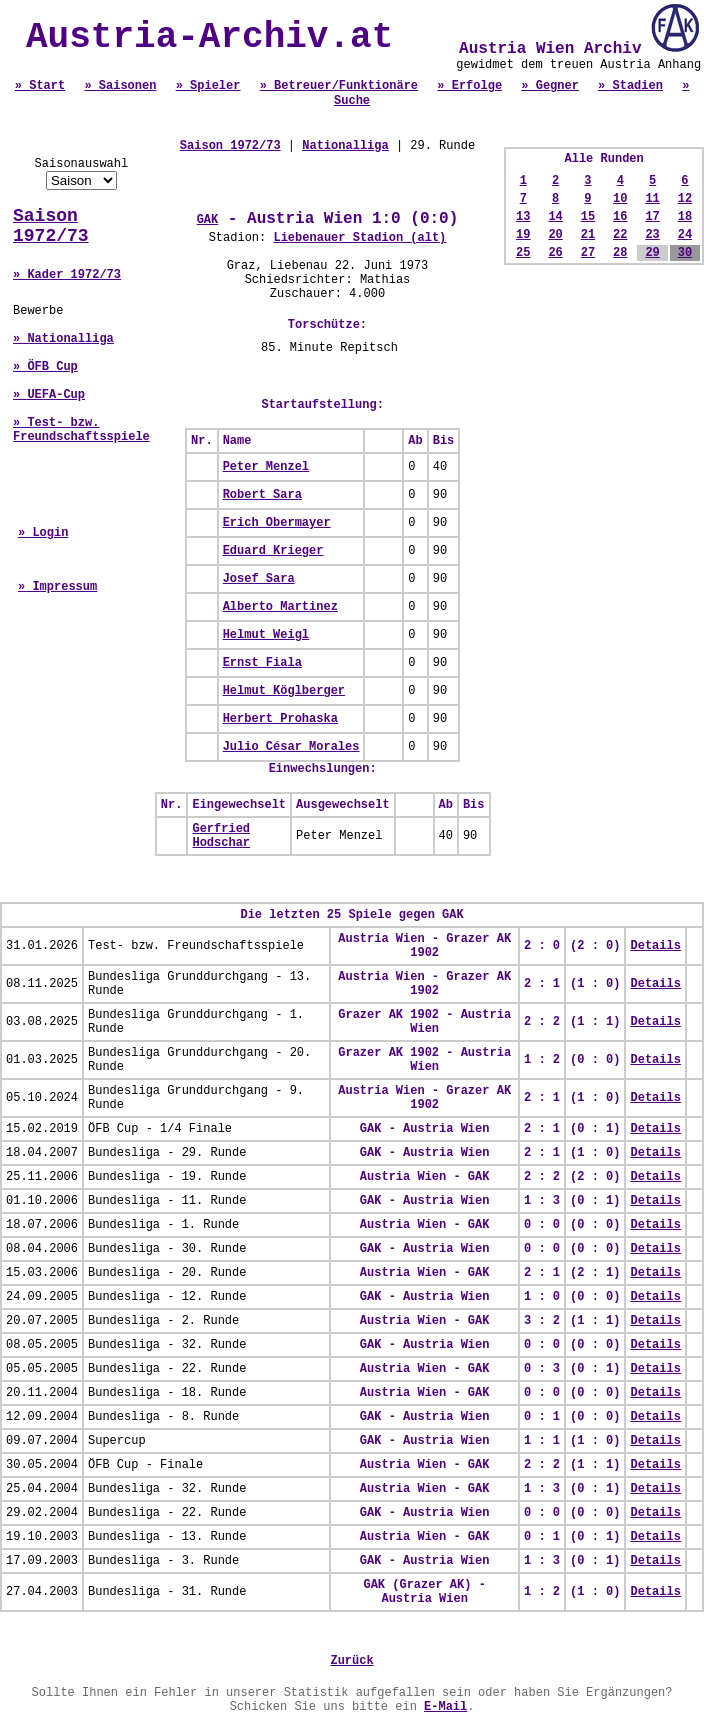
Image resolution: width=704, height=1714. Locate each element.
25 (523, 253)
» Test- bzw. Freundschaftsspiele (81, 430)
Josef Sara (259, 579)
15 (588, 217)
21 (588, 235)
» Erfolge (469, 86)
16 (620, 217)
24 (685, 235)
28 (620, 253)
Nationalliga (345, 146)
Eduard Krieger (273, 551)
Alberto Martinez (280, 607)
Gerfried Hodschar (221, 836)
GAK (208, 220)
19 (523, 235)
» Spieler (208, 86)
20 (555, 235)
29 (652, 253)
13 (523, 217)
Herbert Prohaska (280, 719)
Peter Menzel (266, 467)
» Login (43, 533)
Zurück (351, 1661)
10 (620, 199)
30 (685, 253)
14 (555, 217)
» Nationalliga (63, 339)
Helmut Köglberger (284, 691)
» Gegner (550, 86)
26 (555, 253)
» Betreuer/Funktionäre (339, 86)
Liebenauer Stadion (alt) (359, 238)
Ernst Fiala (262, 663)
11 (652, 199)
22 (620, 235)
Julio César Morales (291, 747)
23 (652, 235)
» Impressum (57, 587)
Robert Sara (262, 495)
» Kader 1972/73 (67, 275)
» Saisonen (120, 86)
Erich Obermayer (277, 523)
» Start (40, 86)
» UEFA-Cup (49, 395)
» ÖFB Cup (45, 367)
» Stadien (630, 86)
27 (588, 253)
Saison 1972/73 (51, 226)
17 (652, 217)
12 (685, 199)
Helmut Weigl (266, 635)
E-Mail (445, 1707)
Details (655, 946)
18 (685, 217)
